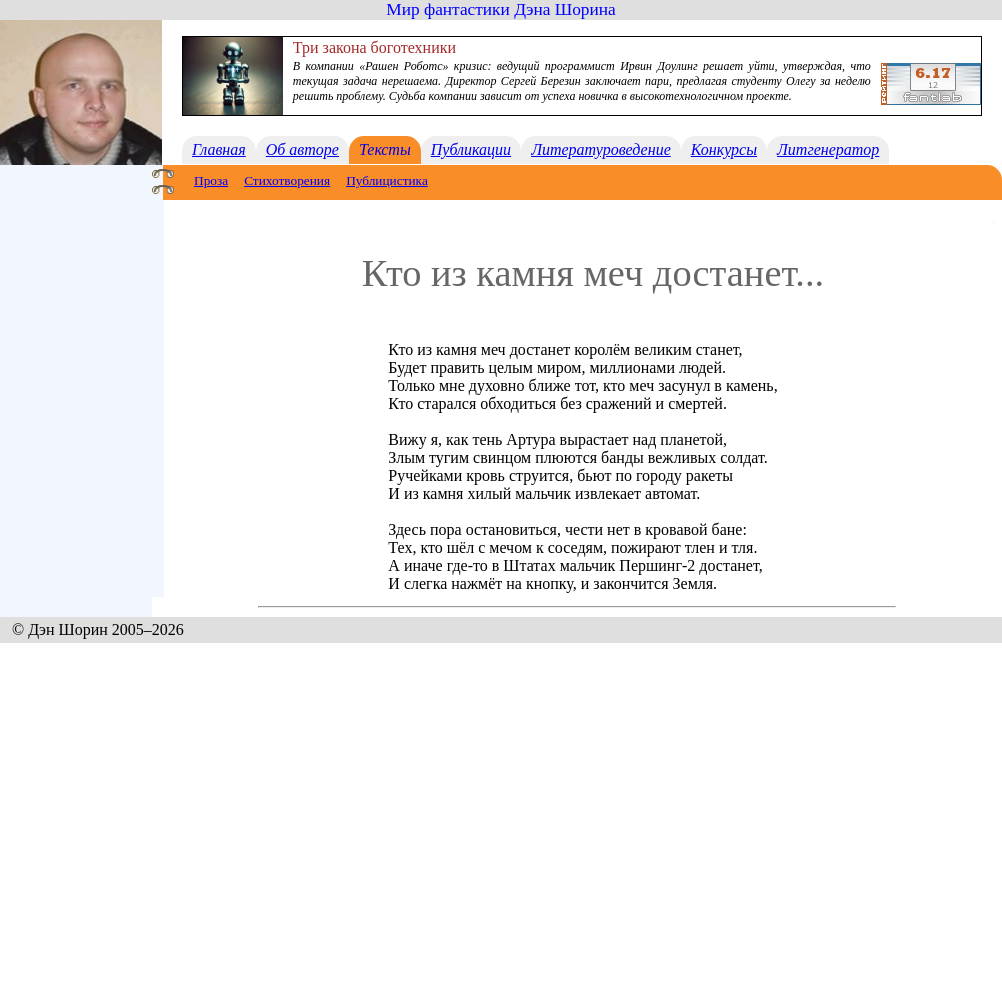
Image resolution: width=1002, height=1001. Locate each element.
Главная (219, 149)
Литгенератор (828, 149)
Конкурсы (724, 149)
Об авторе (302, 149)
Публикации (471, 149)
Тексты (385, 149)
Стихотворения (287, 180)
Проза (211, 180)
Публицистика (387, 180)
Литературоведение (601, 149)
